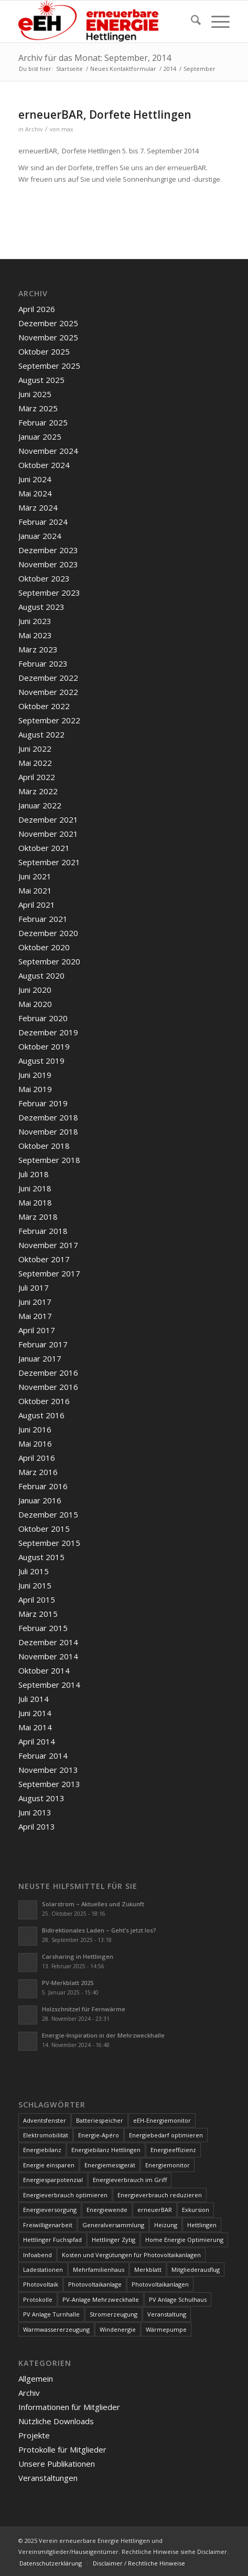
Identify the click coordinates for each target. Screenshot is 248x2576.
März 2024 (38, 507)
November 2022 (48, 692)
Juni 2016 (34, 1429)
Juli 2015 (33, 1571)
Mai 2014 (35, 1727)
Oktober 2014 (44, 1670)
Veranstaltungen (48, 2478)
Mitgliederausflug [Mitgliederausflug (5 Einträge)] (195, 2269)
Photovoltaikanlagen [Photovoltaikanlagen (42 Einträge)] (160, 2284)
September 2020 (49, 961)
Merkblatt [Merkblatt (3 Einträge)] (147, 2269)
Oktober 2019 (44, 1046)
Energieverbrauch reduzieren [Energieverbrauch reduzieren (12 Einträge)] (159, 2195)
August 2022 (41, 734)
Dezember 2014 (48, 1642)
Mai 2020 (35, 1004)
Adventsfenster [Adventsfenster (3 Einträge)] (44, 2120)
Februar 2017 (43, 1344)
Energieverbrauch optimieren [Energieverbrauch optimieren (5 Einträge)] (65, 2195)
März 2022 (38, 791)
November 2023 (48, 564)
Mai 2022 (35, 762)
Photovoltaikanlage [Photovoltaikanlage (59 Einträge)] (95, 2284)
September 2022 (49, 720)
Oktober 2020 (44, 947)
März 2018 (38, 1216)
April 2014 (36, 1741)
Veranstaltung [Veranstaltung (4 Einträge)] (166, 2314)
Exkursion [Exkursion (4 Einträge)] (195, 2210)
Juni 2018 (34, 1188)
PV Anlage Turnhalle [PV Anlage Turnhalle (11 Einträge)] (51, 2314)
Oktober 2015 (44, 1528)
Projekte (34, 2435)
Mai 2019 (35, 1089)
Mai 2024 (35, 493)
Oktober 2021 (44, 848)
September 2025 (49, 365)
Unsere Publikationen (56, 2463)
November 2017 (48, 1245)
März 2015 (38, 1613)
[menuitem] (190, 22)
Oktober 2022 (44, 706)
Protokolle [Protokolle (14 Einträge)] (37, 2299)
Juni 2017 (34, 1301)
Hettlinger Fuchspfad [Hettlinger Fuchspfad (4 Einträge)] (52, 2239)
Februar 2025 (43, 422)
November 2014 (48, 1656)
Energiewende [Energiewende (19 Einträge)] (107, 2210)
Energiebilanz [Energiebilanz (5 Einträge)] (42, 2150)
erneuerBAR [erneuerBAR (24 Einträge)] (154, 2210)
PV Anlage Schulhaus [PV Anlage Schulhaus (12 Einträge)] (178, 2299)
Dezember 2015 (48, 1514)
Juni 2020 (34, 989)
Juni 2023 (34, 621)
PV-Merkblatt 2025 (67, 1983)
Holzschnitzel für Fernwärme (83, 2009)
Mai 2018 (35, 1202)
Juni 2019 (34, 1074)
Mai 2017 (35, 1316)
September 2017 (49, 1273)
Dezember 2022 (48, 677)
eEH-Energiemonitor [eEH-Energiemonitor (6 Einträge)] (162, 2120)
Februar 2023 (43, 663)
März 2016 (38, 1472)
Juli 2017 (33, 1287)
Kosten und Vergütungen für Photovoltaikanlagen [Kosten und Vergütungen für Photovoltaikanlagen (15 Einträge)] (131, 2255)
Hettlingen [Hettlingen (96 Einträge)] (202, 2225)
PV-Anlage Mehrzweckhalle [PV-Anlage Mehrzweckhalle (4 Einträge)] (100, 2299)
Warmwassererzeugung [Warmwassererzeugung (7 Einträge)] (56, 2329)
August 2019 (41, 1060)
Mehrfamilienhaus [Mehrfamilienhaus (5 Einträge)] (98, 2269)
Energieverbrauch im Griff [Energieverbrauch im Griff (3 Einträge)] (130, 2180)
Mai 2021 (35, 890)
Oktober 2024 (44, 465)
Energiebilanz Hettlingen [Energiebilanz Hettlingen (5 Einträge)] (106, 2150)
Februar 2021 (43, 918)
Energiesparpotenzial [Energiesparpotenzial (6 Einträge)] (53, 2180)
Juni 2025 (34, 394)
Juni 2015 (34, 1585)
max (67, 129)
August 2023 (41, 606)
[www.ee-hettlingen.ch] (102, 22)
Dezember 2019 (48, 1032)
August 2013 (41, 1798)
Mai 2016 (35, 1443)
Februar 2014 (43, 1755)
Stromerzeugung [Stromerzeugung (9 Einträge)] (113, 2314)
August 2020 (41, 975)
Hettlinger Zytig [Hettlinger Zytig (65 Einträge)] (113, 2239)
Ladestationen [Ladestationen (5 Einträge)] (43, 2269)
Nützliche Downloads (56, 2421)
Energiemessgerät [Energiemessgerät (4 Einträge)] (109, 2165)
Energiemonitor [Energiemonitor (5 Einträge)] (167, 2165)
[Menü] (215, 22)
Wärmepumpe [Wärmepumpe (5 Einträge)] (166, 2329)
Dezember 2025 (48, 323)
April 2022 (36, 777)
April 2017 (36, 1330)
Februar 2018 (43, 1230)
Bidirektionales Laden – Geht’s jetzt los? (99, 1930)
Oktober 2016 (44, 1401)
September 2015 (49, 1543)
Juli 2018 (33, 1174)
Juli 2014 (33, 1699)
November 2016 (48, 1387)
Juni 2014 (34, 1713)
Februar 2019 (43, 1103)
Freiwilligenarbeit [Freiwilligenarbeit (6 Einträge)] (47, 2225)
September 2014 (49, 1684)
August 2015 (41, 1557)
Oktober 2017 (44, 1259)
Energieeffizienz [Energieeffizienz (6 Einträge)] (173, 2150)
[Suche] (190, 22)
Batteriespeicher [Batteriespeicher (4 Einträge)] (99, 2120)
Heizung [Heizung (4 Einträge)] (165, 2225)
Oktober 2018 (44, 1145)
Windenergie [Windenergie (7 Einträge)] (118, 2329)
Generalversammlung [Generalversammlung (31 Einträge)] (113, 2225)
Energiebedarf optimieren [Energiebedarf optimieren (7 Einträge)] (166, 2135)
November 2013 (48, 1769)
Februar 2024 (43, 521)
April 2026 (36, 309)
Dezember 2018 (48, 1117)
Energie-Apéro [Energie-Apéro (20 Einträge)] (98, 2135)
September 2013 (49, 1784)
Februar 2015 (43, 1628)
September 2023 (49, 592)
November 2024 (48, 450)
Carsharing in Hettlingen (77, 1956)
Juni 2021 (34, 876)
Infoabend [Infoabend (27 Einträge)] (37, 2255)
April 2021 (36, 904)
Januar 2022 (39, 805)
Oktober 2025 (44, 351)
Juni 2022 (34, 748)
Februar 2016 (43, 1486)
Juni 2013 (34, 1812)
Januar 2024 (39, 536)
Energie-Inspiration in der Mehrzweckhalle (103, 2035)
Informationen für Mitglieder (69, 2407)
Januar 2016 (39, 1500)
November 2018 (48, 1131)
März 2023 (38, 649)
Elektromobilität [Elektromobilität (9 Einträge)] (45, 2135)
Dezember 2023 (48, 550)
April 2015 (36, 1599)
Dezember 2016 (48, 1372)
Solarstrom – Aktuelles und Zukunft (93, 1904)
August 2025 (41, 380)
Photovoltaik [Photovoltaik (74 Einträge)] (40, 2284)
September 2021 (49, 862)
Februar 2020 (43, 1018)
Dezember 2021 (48, 819)
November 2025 (48, 337)
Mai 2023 (35, 635)
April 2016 (36, 1457)
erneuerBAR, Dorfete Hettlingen (104, 114)
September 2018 (49, 1160)
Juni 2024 (34, 479)
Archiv (33, 129)
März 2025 (38, 408)
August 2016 (41, 1415)
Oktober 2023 (44, 578)
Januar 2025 (39, 436)
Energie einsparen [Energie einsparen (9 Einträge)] (48, 2165)
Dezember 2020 (48, 933)
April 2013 (36, 1826)
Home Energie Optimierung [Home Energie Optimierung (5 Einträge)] (184, 2239)
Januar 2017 (39, 1358)
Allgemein (35, 2378)
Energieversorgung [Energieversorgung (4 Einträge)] (50, 2210)
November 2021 (48, 833)
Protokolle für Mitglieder (62, 2449)
